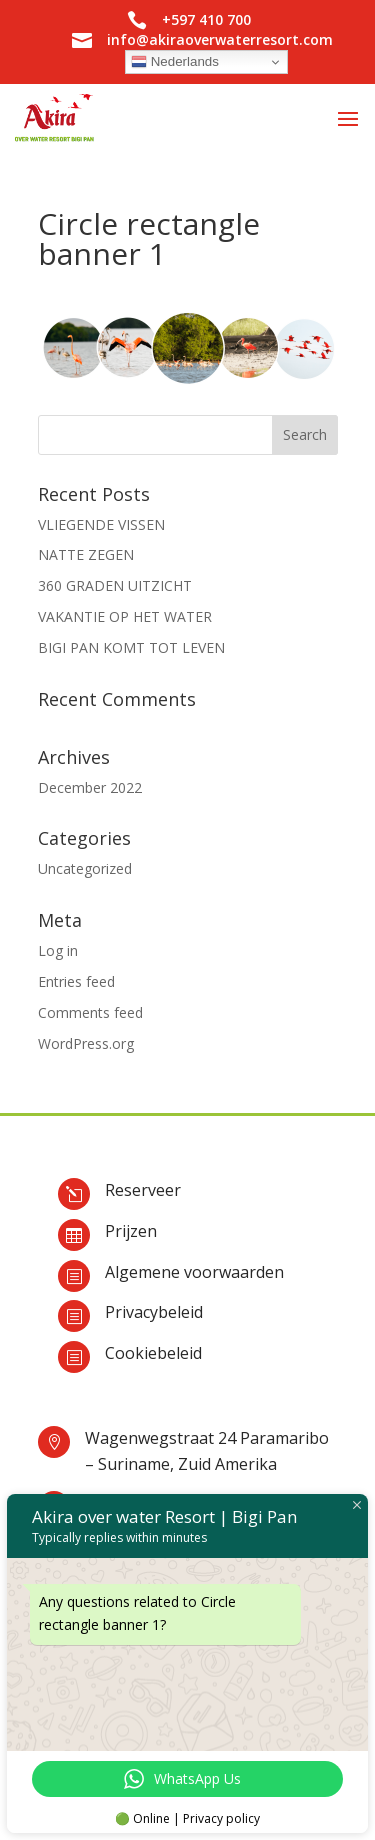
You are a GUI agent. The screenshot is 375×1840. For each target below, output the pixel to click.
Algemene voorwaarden (194, 1272)
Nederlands (175, 62)
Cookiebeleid (153, 1353)
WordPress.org (86, 1043)
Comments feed (90, 1012)
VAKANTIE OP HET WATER (125, 616)
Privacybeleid (154, 1312)
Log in (58, 950)
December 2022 (90, 787)
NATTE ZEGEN (86, 554)
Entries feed (76, 981)
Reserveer (143, 1190)
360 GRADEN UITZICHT (115, 585)
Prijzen (131, 1231)
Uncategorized (85, 868)
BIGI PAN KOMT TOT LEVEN (131, 647)
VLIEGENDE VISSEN (101, 524)
